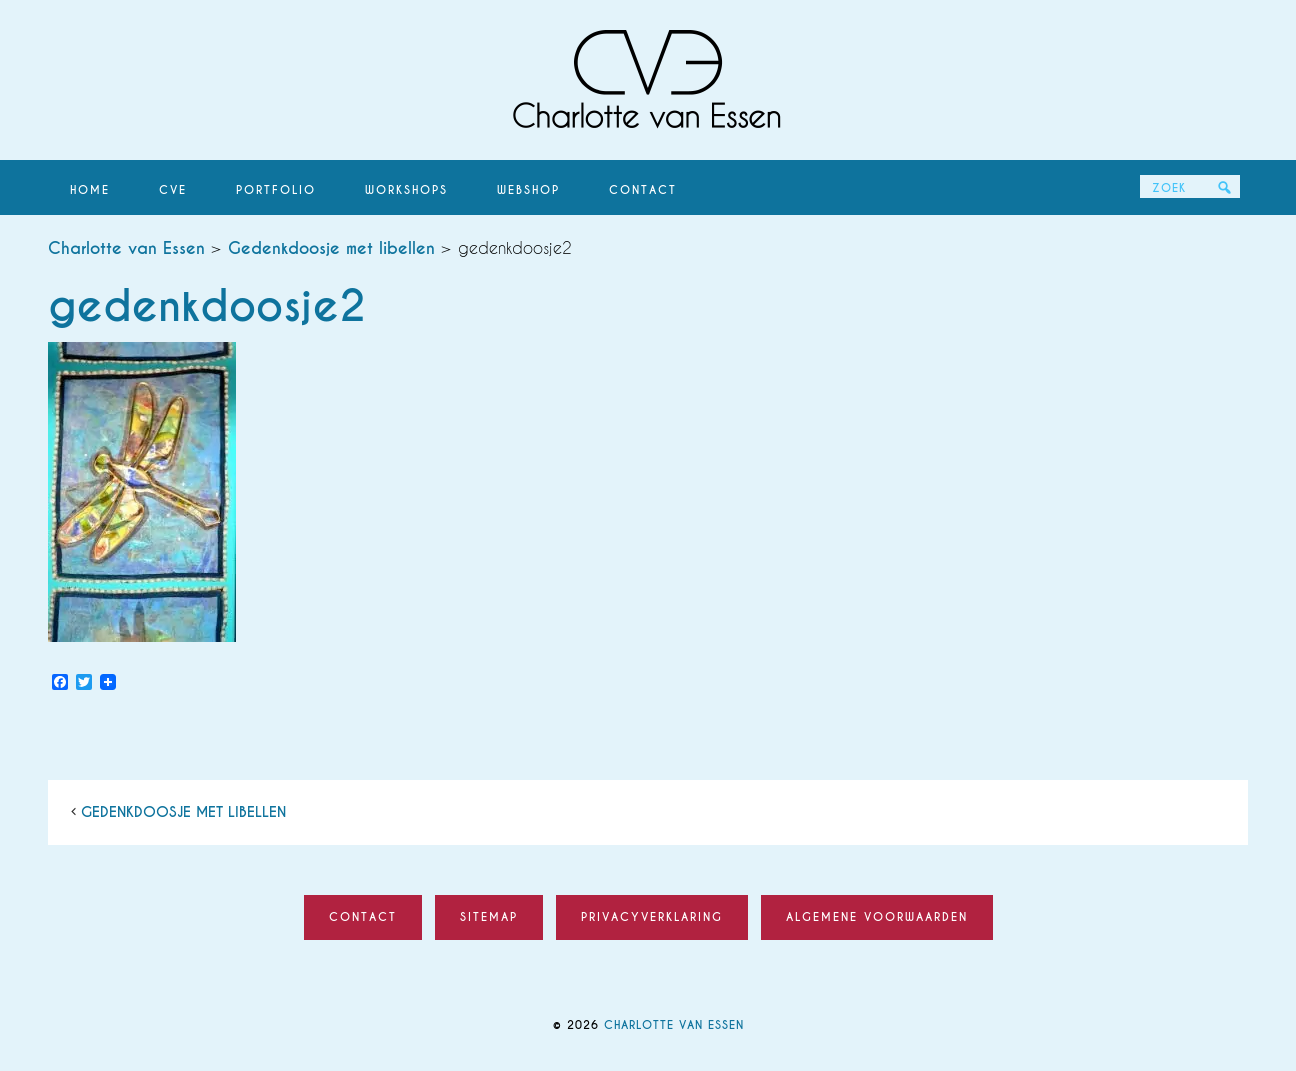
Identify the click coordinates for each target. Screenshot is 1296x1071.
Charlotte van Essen (648, 80)
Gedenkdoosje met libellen (183, 812)
